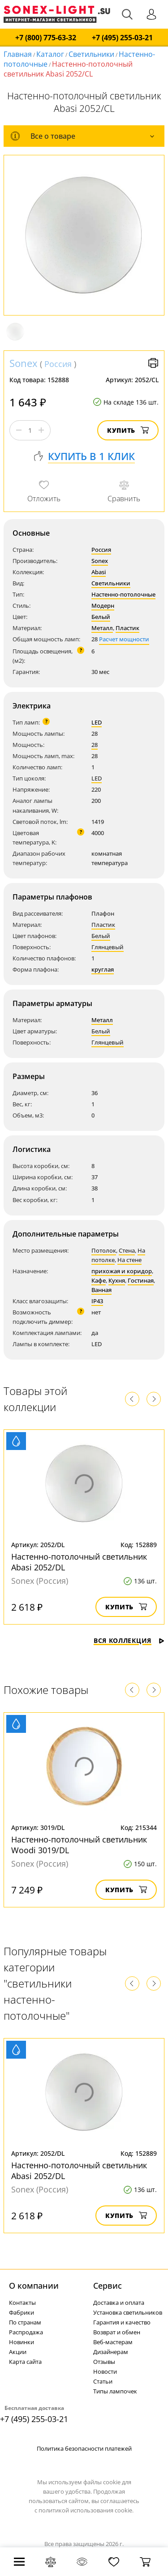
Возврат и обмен (116, 2332)
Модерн (102, 605)
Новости (105, 2371)
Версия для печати (153, 363)
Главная (18, 54)
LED (96, 722)
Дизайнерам (110, 2352)
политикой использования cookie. (86, 2510)
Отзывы (104, 2362)
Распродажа (26, 2332)
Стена (127, 1250)
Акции (17, 2352)
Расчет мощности (124, 639)
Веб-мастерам (113, 2342)
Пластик (127, 628)
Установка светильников (127, 2312)
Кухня (116, 1280)
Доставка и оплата (118, 2303)
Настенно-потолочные (123, 594)
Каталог (50, 54)
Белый (100, 617)
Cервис (107, 2285)
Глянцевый (107, 947)
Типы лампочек (115, 2391)
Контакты (22, 2303)
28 (94, 745)
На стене (129, 1260)
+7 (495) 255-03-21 (122, 38)
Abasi (98, 572)
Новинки (21, 2342)
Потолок (103, 1250)
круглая (102, 969)
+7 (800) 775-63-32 (45, 38)
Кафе (98, 1280)
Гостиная (141, 1280)
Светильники (91, 54)
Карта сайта (25, 2362)
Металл (102, 628)
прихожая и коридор (121, 1271)
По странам (25, 2322)
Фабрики (21, 2312)
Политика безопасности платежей (84, 2448)
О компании (34, 2285)
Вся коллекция (129, 1640)
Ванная (101, 1290)
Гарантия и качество (122, 2322)
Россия (58, 363)
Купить (128, 430)
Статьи (102, 2381)
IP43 (97, 1301)
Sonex (23, 363)
